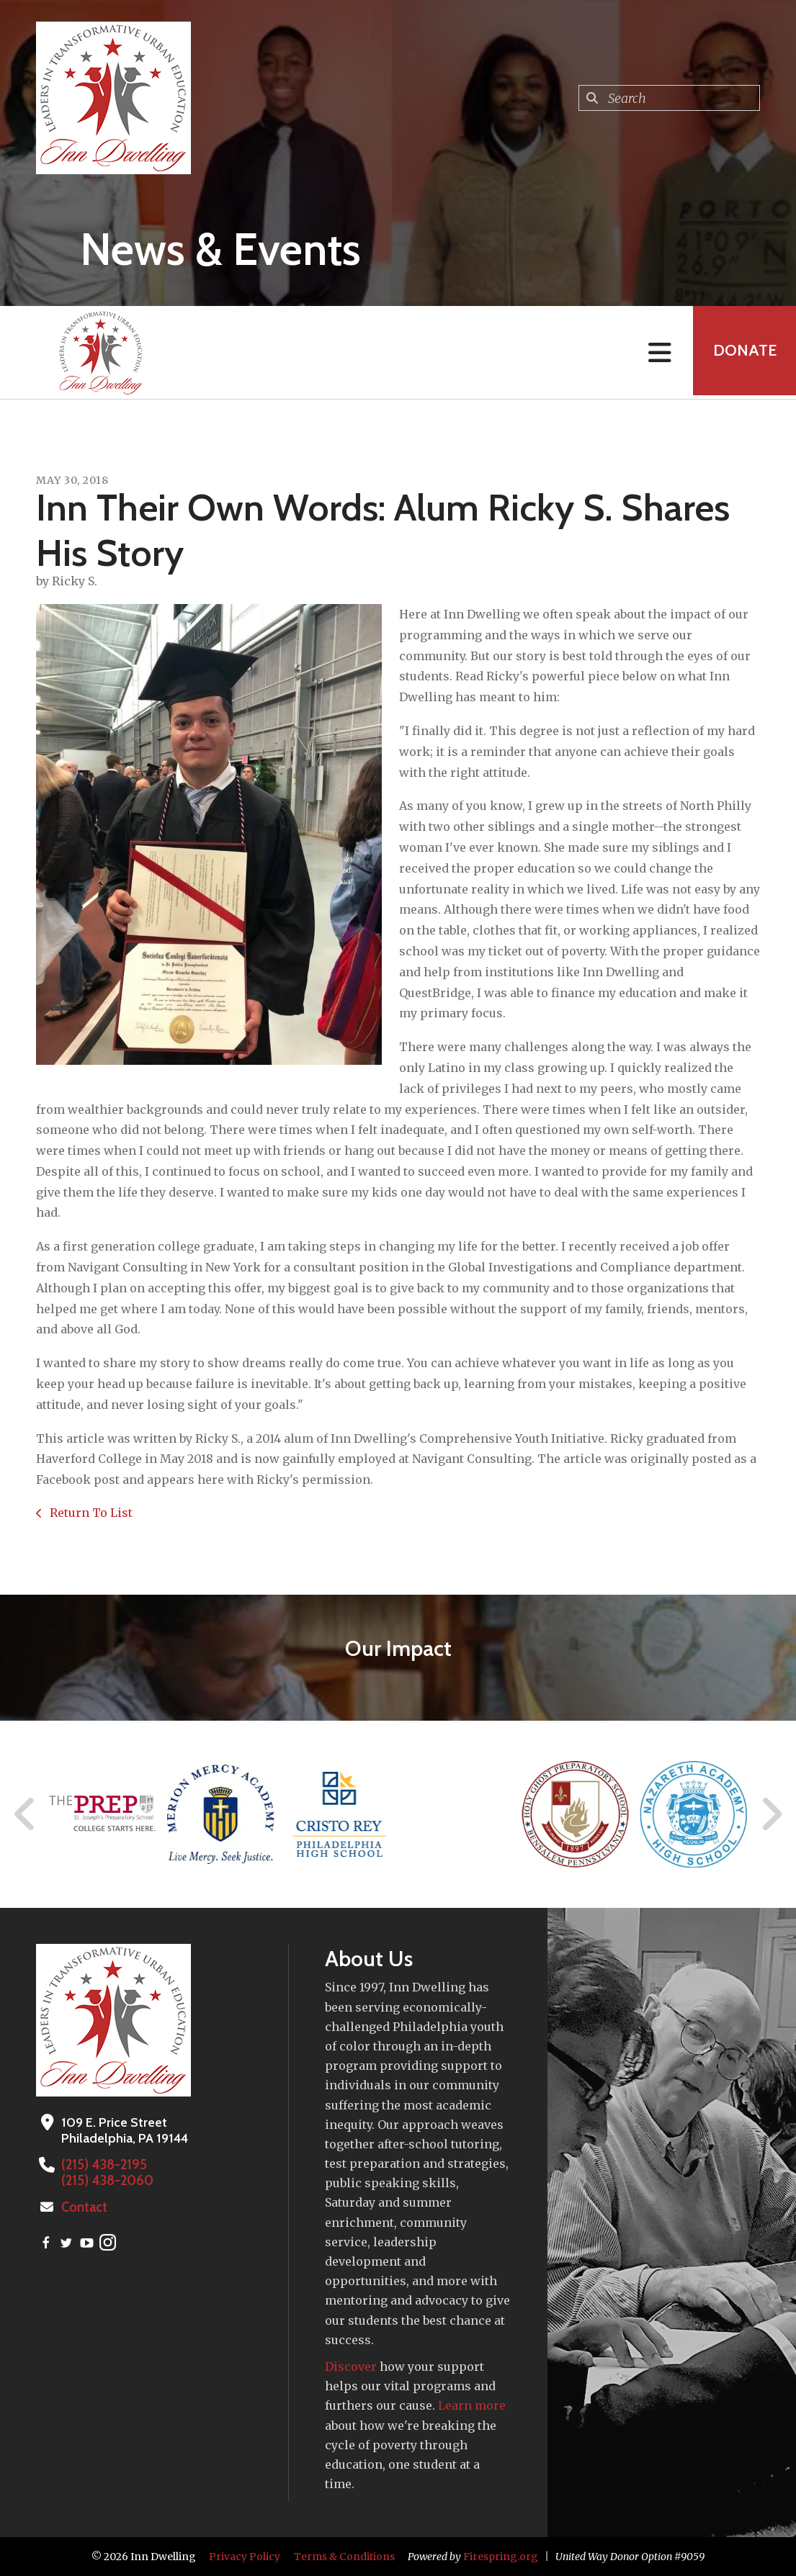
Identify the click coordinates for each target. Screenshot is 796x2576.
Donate (742, 352)
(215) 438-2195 (103, 2165)
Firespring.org (500, 2556)
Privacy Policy (244, 2556)
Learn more (472, 2405)
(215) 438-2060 (106, 2181)
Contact (84, 2207)
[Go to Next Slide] (771, 1814)
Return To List (90, 1512)
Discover (351, 2366)
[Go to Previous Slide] (25, 1814)
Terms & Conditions (344, 2556)
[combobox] (669, 98)
